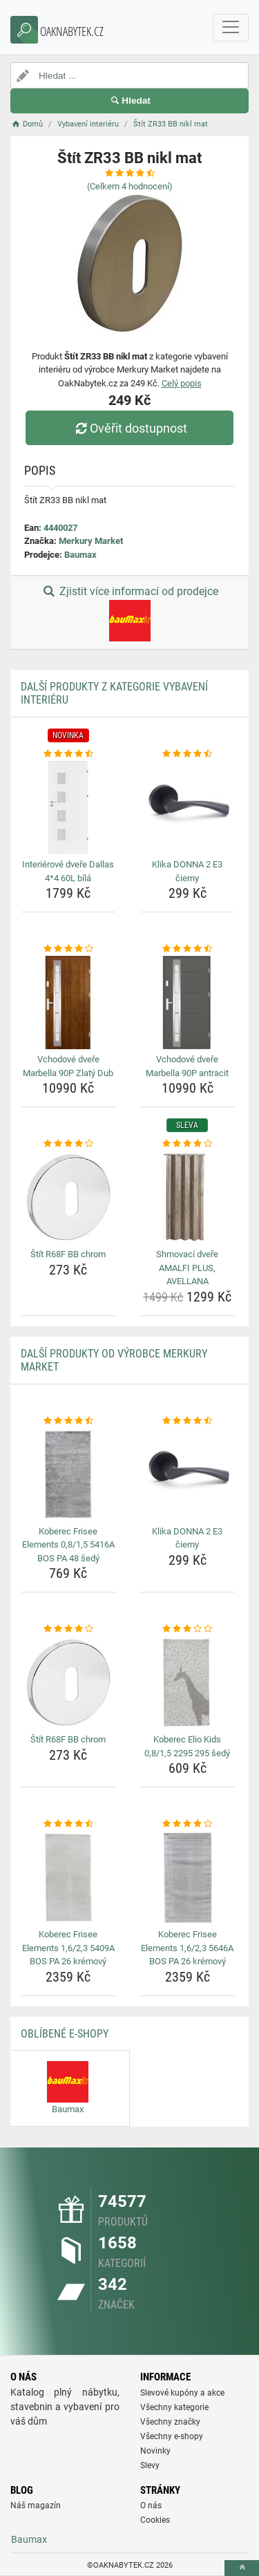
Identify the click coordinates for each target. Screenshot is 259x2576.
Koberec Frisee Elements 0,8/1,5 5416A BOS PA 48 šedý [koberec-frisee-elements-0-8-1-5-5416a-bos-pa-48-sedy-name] (68, 1544)
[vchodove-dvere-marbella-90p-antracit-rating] (188, 949)
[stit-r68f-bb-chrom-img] (68, 1198)
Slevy (150, 2465)
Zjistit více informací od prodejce (129, 613)
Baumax (80, 554)
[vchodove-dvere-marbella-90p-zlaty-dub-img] (68, 1003)
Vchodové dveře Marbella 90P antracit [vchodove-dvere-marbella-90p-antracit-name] (187, 1066)
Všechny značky (170, 2422)
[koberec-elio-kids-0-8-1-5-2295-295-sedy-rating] (188, 1629)
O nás (151, 2505)
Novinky (155, 2451)
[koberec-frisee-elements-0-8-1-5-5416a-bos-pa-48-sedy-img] (68, 1474)
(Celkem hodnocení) (130, 186)
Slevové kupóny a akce (182, 2393)
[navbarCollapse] (231, 27)
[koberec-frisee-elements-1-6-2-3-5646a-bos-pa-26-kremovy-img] (188, 1878)
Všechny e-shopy (171, 2436)
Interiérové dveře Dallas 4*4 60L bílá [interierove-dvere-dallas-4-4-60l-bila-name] (68, 871)
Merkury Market (91, 541)
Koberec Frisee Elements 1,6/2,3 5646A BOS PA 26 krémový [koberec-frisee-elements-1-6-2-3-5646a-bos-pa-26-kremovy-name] (187, 1947)
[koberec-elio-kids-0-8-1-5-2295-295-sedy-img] (188, 1683)
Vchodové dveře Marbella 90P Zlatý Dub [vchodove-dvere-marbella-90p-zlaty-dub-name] (68, 1066)
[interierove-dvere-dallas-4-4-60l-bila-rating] (68, 754)
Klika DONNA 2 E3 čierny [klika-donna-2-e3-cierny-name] (187, 871)
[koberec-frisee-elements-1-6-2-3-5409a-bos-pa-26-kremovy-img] (68, 1878)
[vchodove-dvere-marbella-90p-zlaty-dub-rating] (68, 949)
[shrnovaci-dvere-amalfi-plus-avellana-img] (188, 1198)
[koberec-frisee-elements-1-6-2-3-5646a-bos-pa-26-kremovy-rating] (188, 1824)
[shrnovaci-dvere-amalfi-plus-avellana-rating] (188, 1144)
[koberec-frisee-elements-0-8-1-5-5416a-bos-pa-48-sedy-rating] (68, 1421)
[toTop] (241, 2568)
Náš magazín (35, 2505)
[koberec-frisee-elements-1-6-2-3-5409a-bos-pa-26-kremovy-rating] (68, 1824)
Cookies (155, 2520)
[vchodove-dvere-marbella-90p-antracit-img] (188, 1003)
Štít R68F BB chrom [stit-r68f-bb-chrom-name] (68, 1254)
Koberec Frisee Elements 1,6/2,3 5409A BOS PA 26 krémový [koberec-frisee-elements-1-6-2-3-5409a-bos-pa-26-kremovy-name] (68, 1947)
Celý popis (182, 383)
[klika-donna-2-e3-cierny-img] (188, 808)
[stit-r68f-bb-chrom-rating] (68, 1144)
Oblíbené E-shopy (64, 2033)
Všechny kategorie (174, 2407)
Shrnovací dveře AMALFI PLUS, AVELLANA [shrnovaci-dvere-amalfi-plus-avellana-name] (187, 1267)
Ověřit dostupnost (129, 428)
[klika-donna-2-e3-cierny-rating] (188, 754)
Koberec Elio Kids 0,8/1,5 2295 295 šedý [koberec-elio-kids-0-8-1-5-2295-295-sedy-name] (187, 1746)
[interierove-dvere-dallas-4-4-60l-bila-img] (68, 808)
